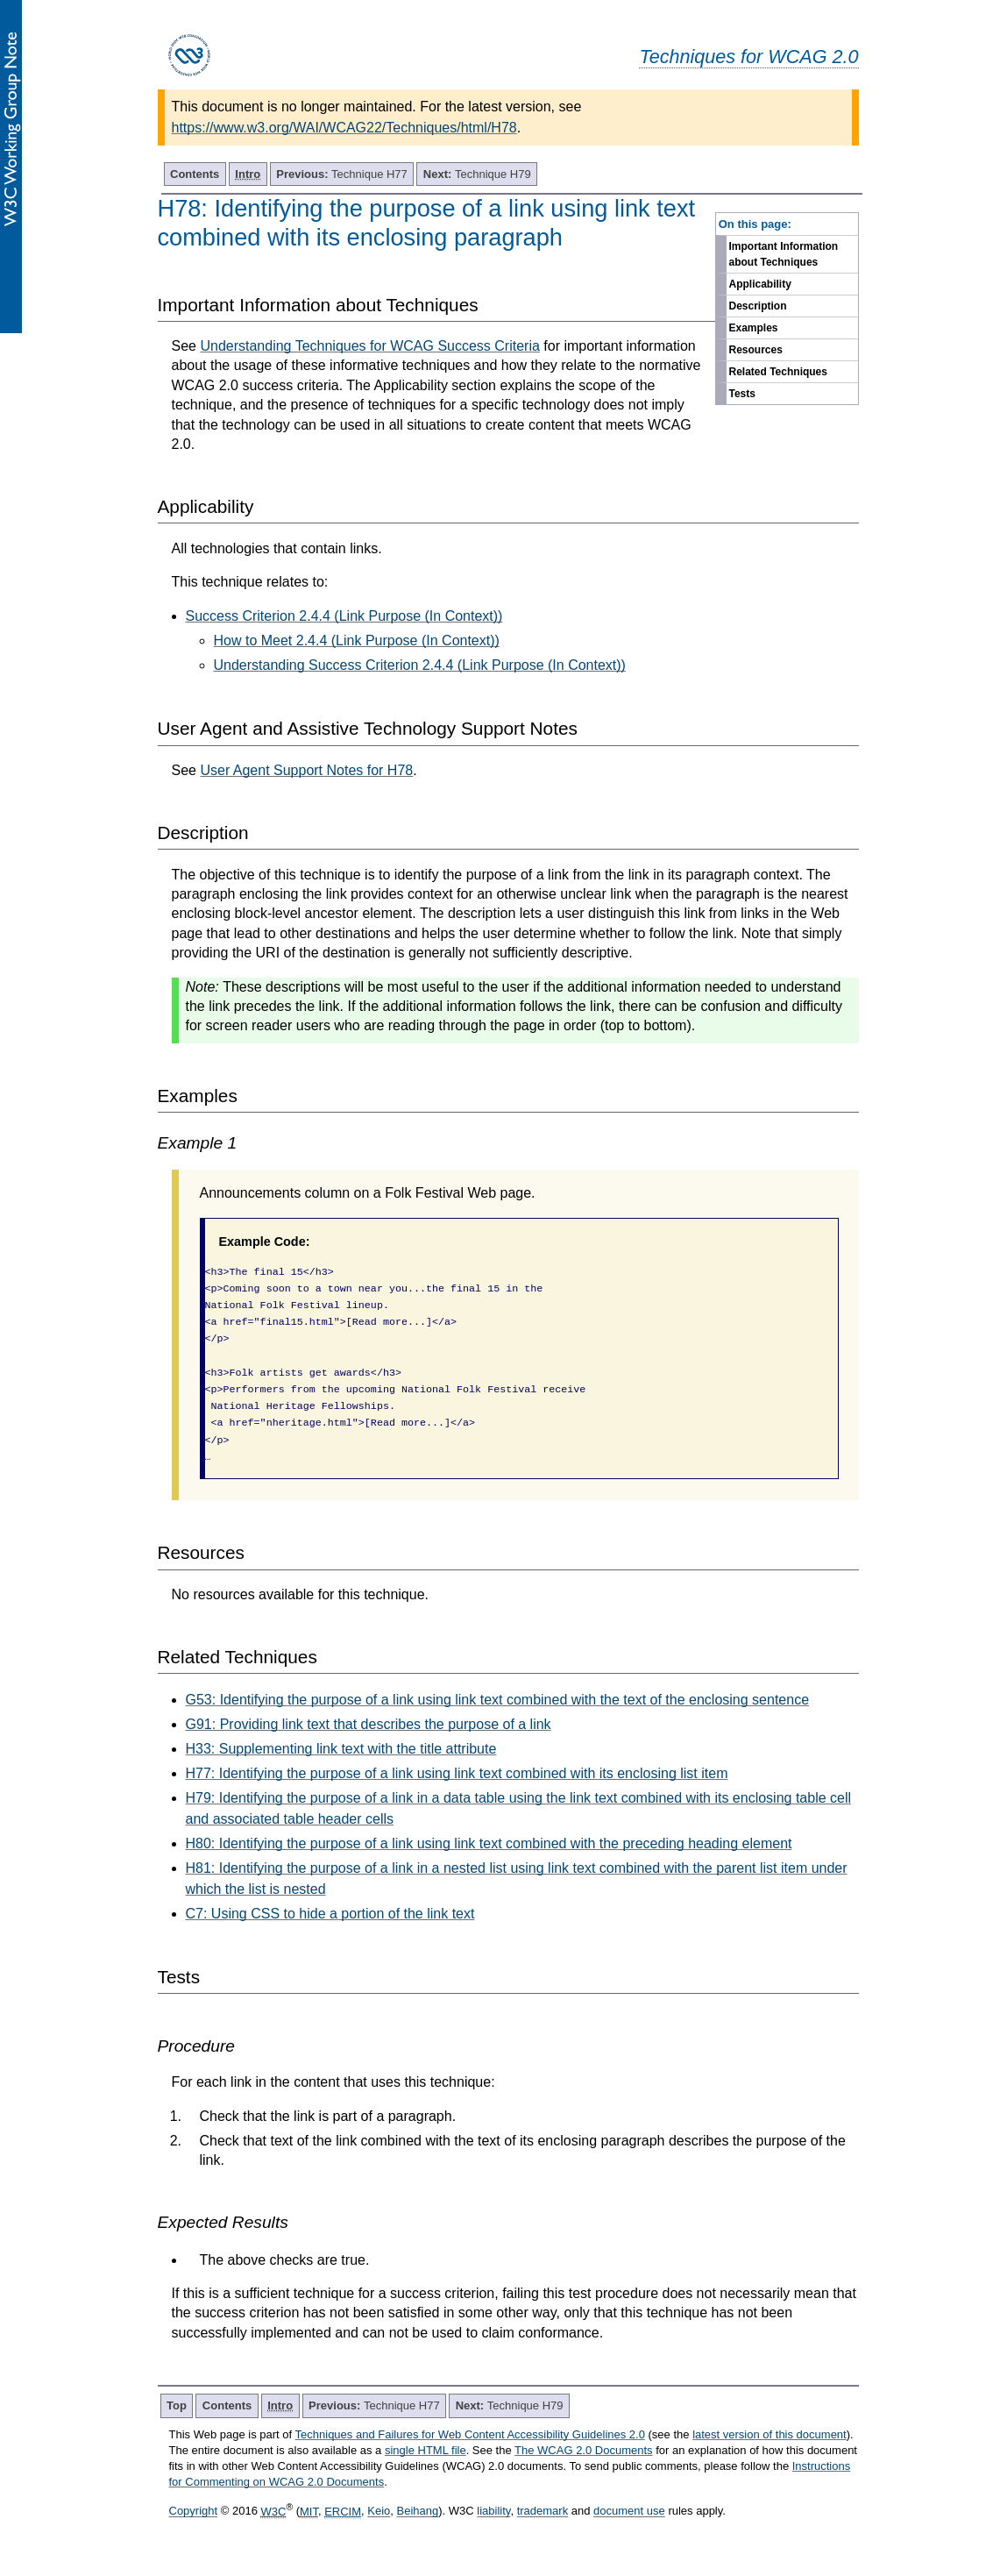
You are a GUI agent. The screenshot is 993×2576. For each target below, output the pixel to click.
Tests (742, 394)
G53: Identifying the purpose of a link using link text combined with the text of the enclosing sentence (498, 1699)
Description (758, 306)
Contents (194, 174)
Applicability (760, 284)
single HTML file (425, 2450)
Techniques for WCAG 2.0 (748, 57)
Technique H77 (342, 174)
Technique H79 (477, 174)
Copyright (193, 2511)
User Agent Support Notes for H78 (306, 770)
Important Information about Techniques (784, 254)
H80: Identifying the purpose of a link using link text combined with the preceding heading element (489, 1843)
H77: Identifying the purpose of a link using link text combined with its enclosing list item (457, 1773)
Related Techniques (778, 372)
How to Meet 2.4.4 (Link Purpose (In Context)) (357, 640)
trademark (543, 2511)
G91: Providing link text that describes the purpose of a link (368, 1724)
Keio (378, 2511)
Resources (756, 350)
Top (177, 2405)
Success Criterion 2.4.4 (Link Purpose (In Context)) (344, 615)
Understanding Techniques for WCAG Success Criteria (369, 345)
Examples (753, 328)
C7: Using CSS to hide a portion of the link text (330, 1913)
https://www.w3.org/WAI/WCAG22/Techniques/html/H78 (344, 127)
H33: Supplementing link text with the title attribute (341, 1748)
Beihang (418, 2511)
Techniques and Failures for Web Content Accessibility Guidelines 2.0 (470, 2434)
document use (629, 2511)
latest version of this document (769, 2434)
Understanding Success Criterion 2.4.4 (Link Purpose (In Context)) (420, 665)
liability (493, 2511)
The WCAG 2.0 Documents (583, 2450)
